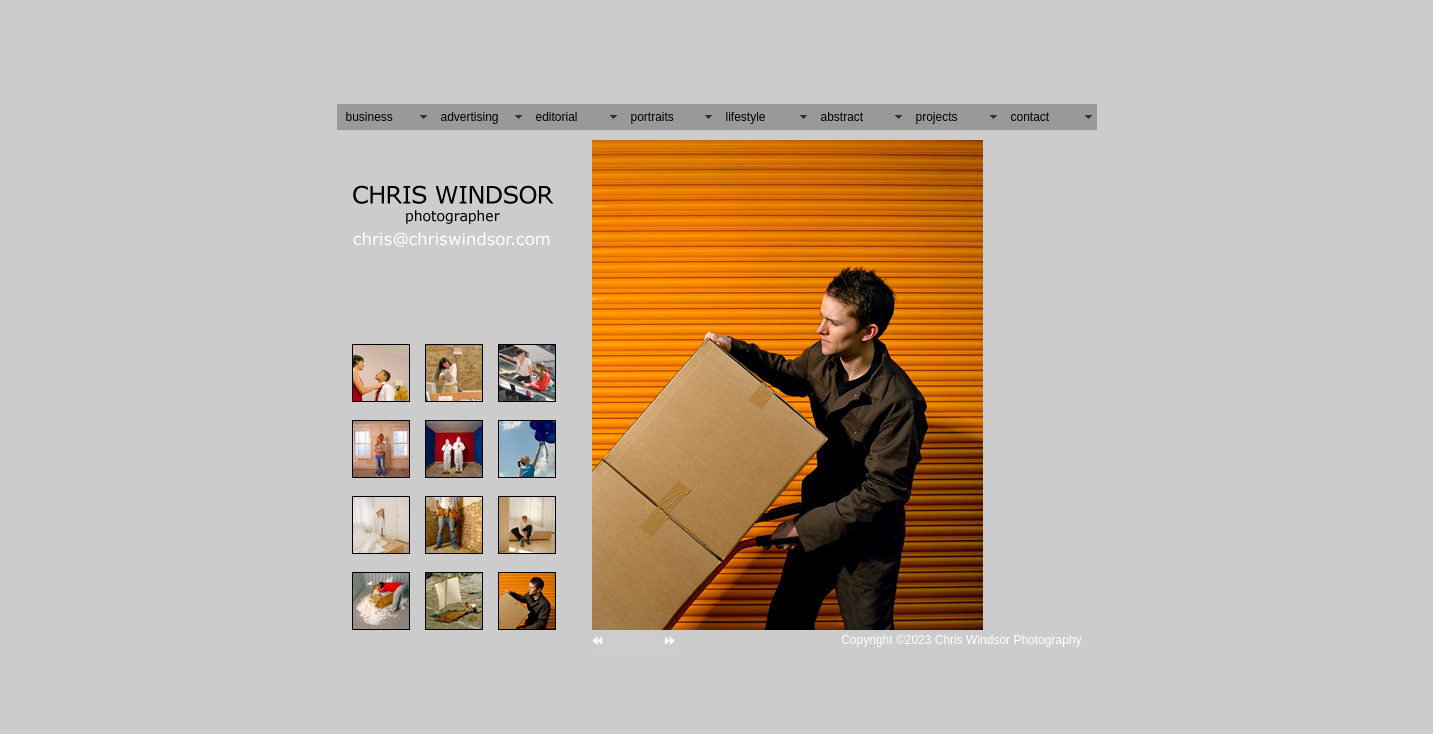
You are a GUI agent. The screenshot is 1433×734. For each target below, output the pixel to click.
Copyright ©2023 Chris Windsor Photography (961, 633)
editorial (557, 110)
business (369, 110)
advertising (470, 110)
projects (937, 110)
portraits (652, 110)
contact (1030, 110)
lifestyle (746, 110)
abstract (842, 110)
